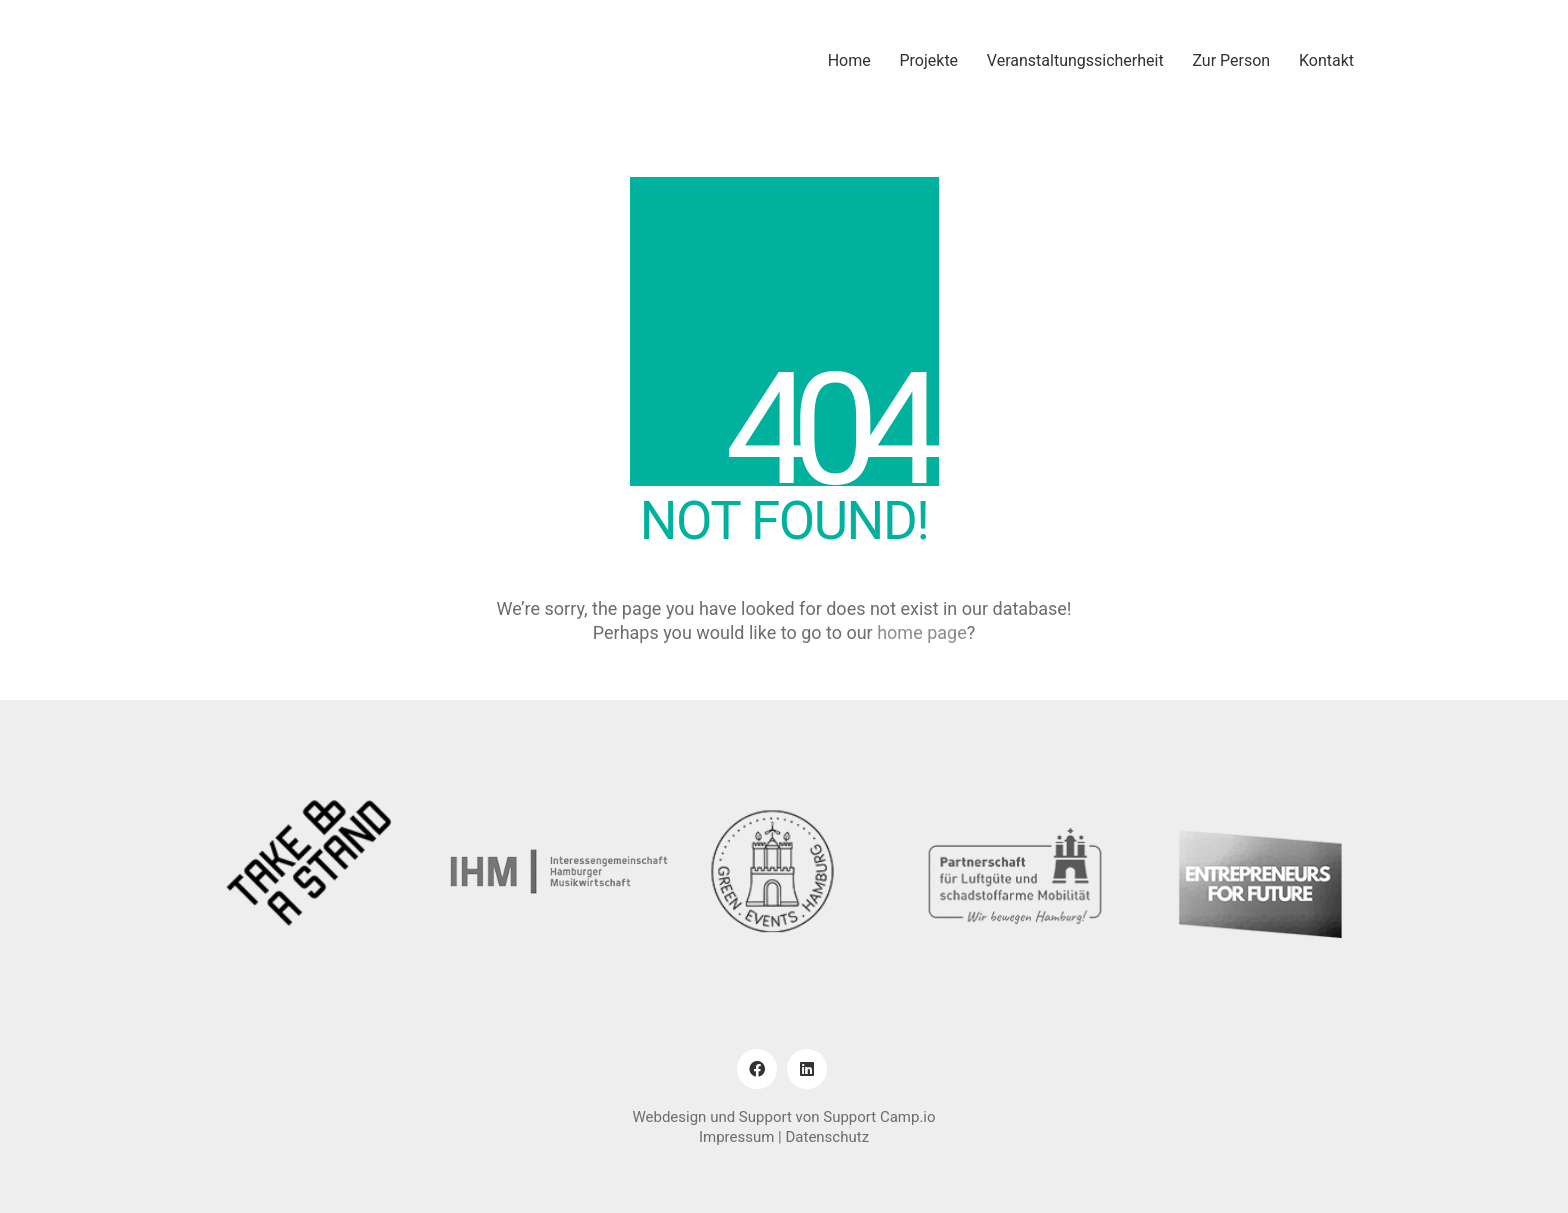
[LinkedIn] (807, 1069)
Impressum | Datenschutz (784, 1137)
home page (922, 632)
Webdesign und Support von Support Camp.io (783, 1117)
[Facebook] (757, 1069)
